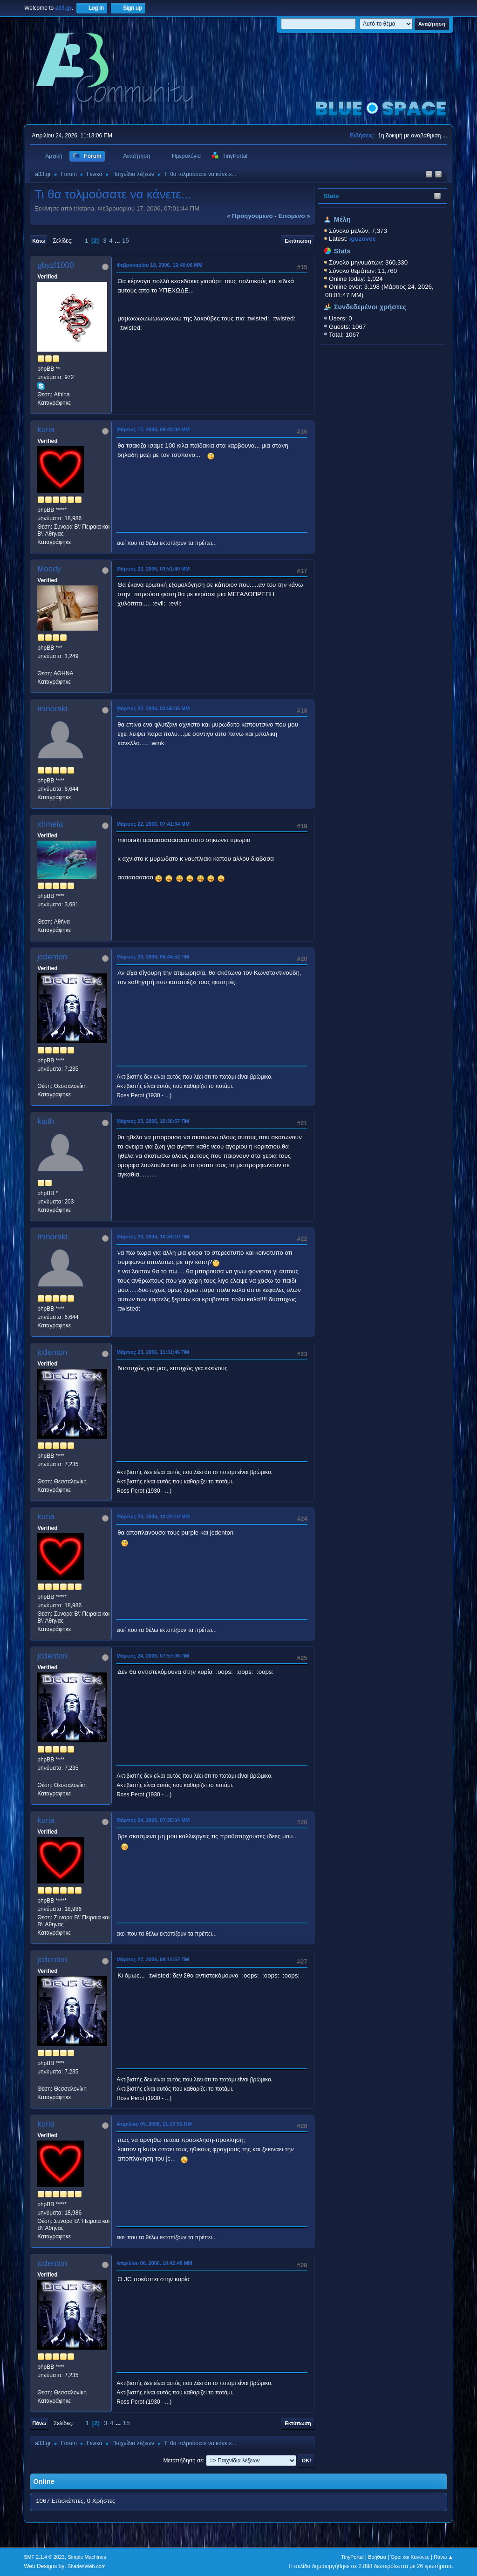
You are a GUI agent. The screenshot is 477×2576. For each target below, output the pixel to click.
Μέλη (342, 219)
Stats (331, 195)
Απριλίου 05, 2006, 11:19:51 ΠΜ (153, 2124)
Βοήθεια (377, 2557)
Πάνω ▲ (443, 2557)
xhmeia (50, 824)
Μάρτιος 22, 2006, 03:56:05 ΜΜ (153, 708)
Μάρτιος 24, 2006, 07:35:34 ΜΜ (153, 1820)
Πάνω (39, 2423)
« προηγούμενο (250, 215)
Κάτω (38, 241)
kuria (46, 429)
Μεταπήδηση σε (183, 2460)
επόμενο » (294, 215)
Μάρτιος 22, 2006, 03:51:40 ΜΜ (153, 568)
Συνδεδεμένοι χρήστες (370, 307)
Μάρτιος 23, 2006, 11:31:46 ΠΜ (152, 1352)
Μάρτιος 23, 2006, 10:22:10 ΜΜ (153, 1516)
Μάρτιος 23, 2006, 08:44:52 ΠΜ (152, 956)
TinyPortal (352, 2557)
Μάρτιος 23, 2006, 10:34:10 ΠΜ (152, 1236)
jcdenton (52, 956)
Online (44, 2481)
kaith (45, 1121)
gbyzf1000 (55, 265)
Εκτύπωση (298, 241)
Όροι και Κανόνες (410, 2557)
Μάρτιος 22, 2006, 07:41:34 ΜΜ (153, 824)
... (118, 240)
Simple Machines (87, 2557)
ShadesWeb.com (87, 2566)
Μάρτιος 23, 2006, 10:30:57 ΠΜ (152, 1121)
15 (125, 240)
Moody (49, 568)
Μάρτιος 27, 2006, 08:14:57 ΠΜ (152, 1959)
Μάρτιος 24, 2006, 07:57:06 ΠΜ (152, 1655)
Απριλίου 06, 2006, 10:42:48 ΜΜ (154, 2263)
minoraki (52, 708)
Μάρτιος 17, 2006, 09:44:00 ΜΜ (153, 429)
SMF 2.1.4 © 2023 (44, 2557)
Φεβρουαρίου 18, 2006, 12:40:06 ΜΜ (159, 265)
